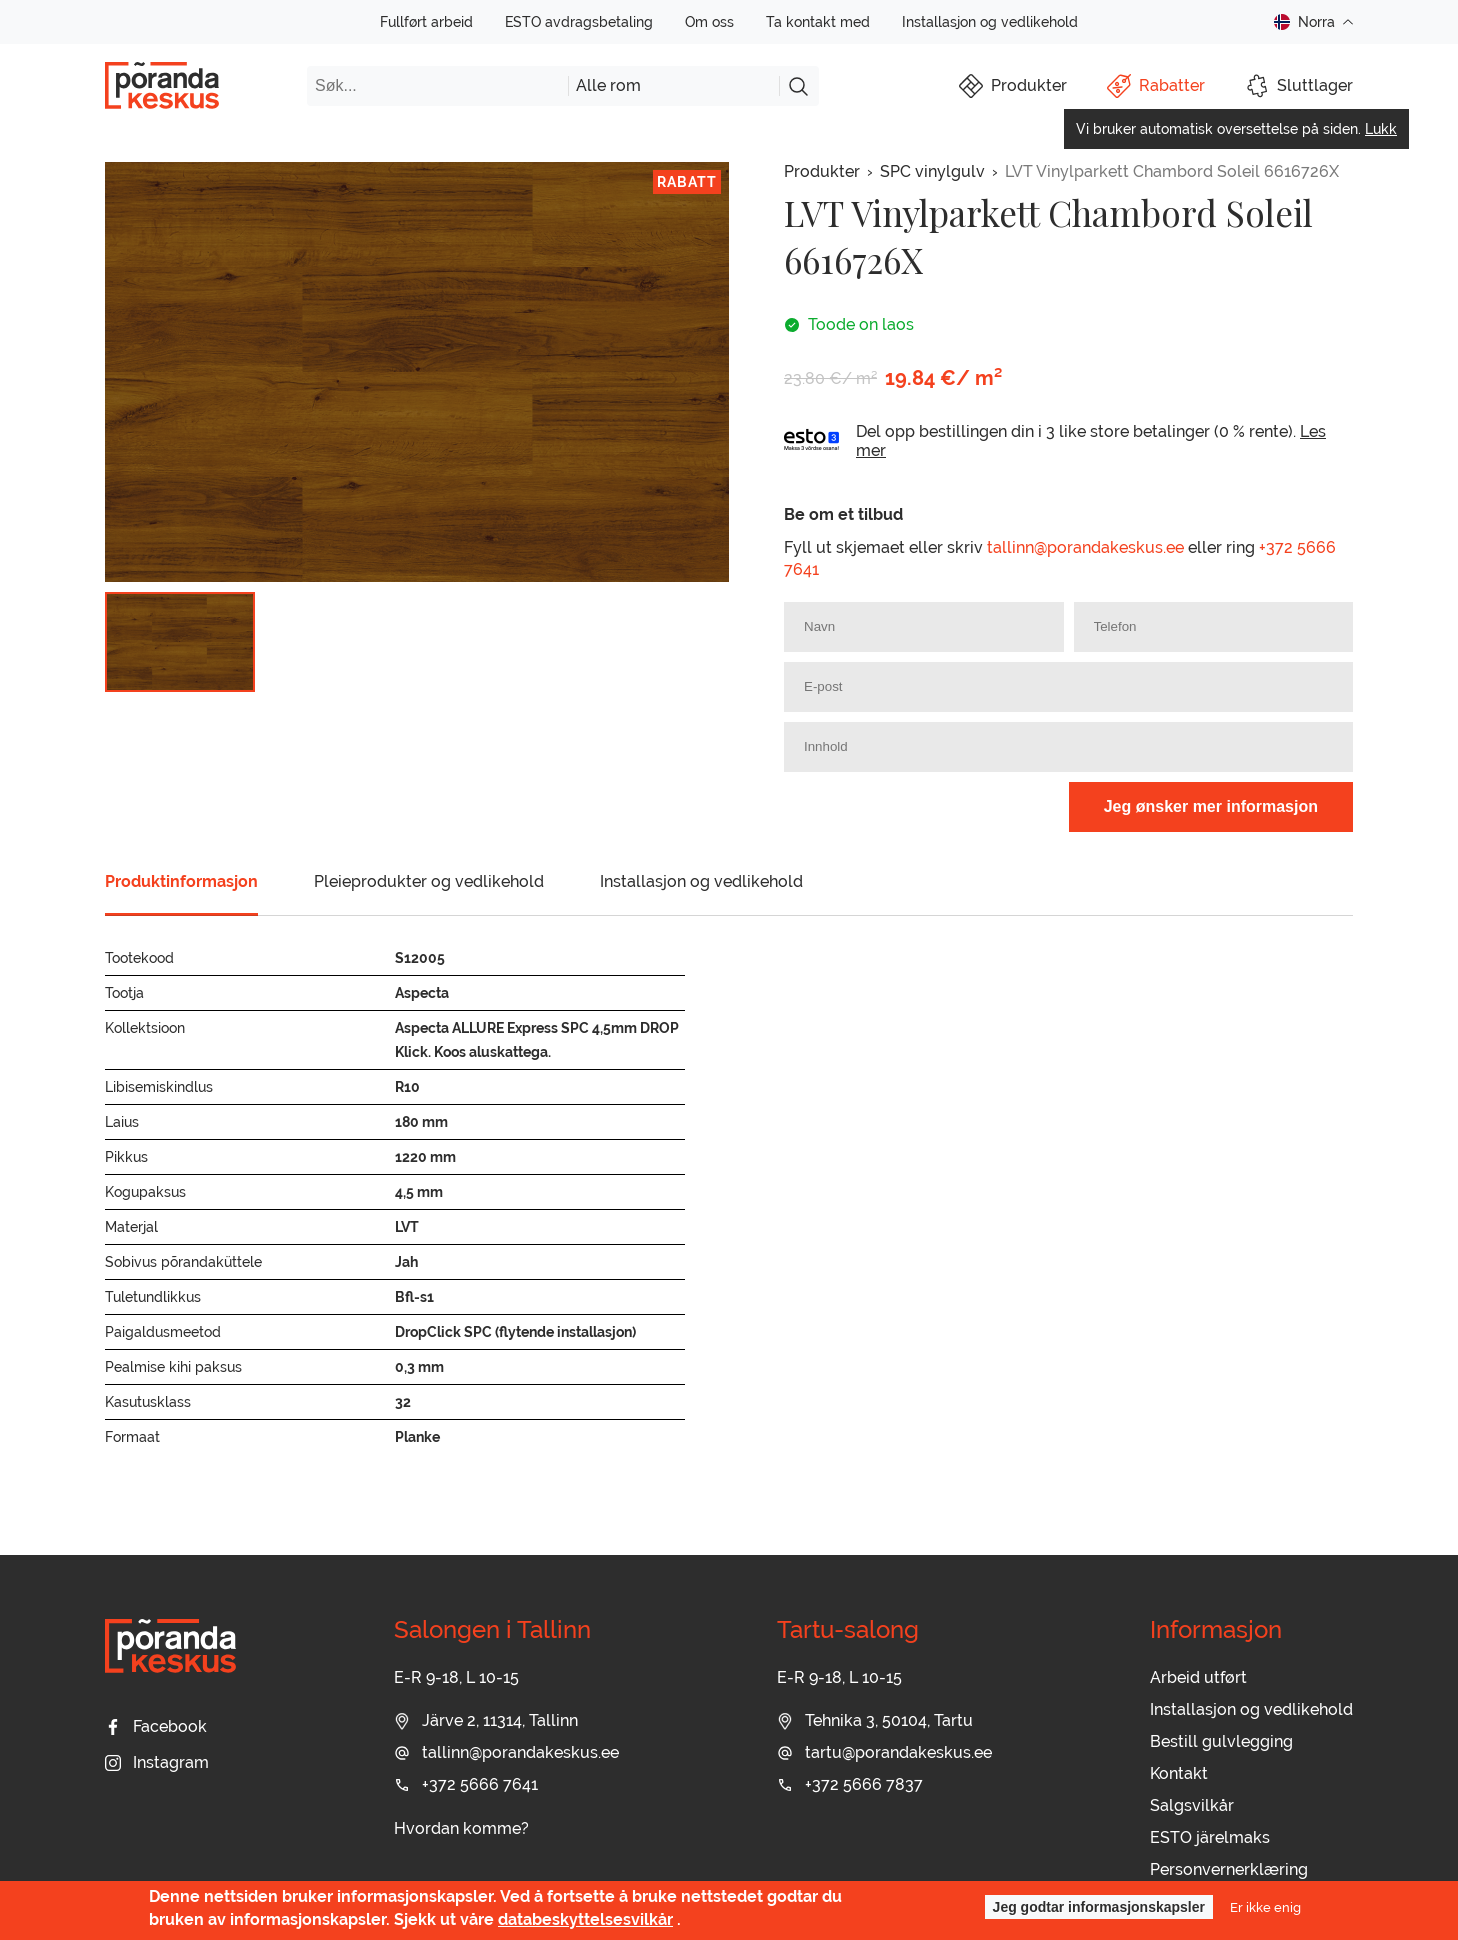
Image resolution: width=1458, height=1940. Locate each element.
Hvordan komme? (461, 1828)
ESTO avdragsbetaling (579, 22)
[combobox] (673, 86)
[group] (417, 372)
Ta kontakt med (818, 22)
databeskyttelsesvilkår (585, 1919)
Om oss (709, 22)
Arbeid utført (1198, 1677)
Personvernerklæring (1229, 1869)
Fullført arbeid (426, 22)
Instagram (157, 1762)
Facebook (156, 1726)
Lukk (1381, 129)
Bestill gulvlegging (1221, 1741)
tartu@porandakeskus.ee (884, 1752)
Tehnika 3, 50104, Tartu (875, 1720)
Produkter (822, 171)
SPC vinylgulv (932, 171)
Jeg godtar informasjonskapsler (1099, 1907)
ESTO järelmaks (1210, 1837)
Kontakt (1179, 1773)
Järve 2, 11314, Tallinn (486, 1720)
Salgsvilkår (1192, 1805)
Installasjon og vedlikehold (990, 22)
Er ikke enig (1265, 1907)
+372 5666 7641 (466, 1784)
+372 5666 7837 (850, 1784)
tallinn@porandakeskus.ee (1085, 547)
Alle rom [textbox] (608, 85)
